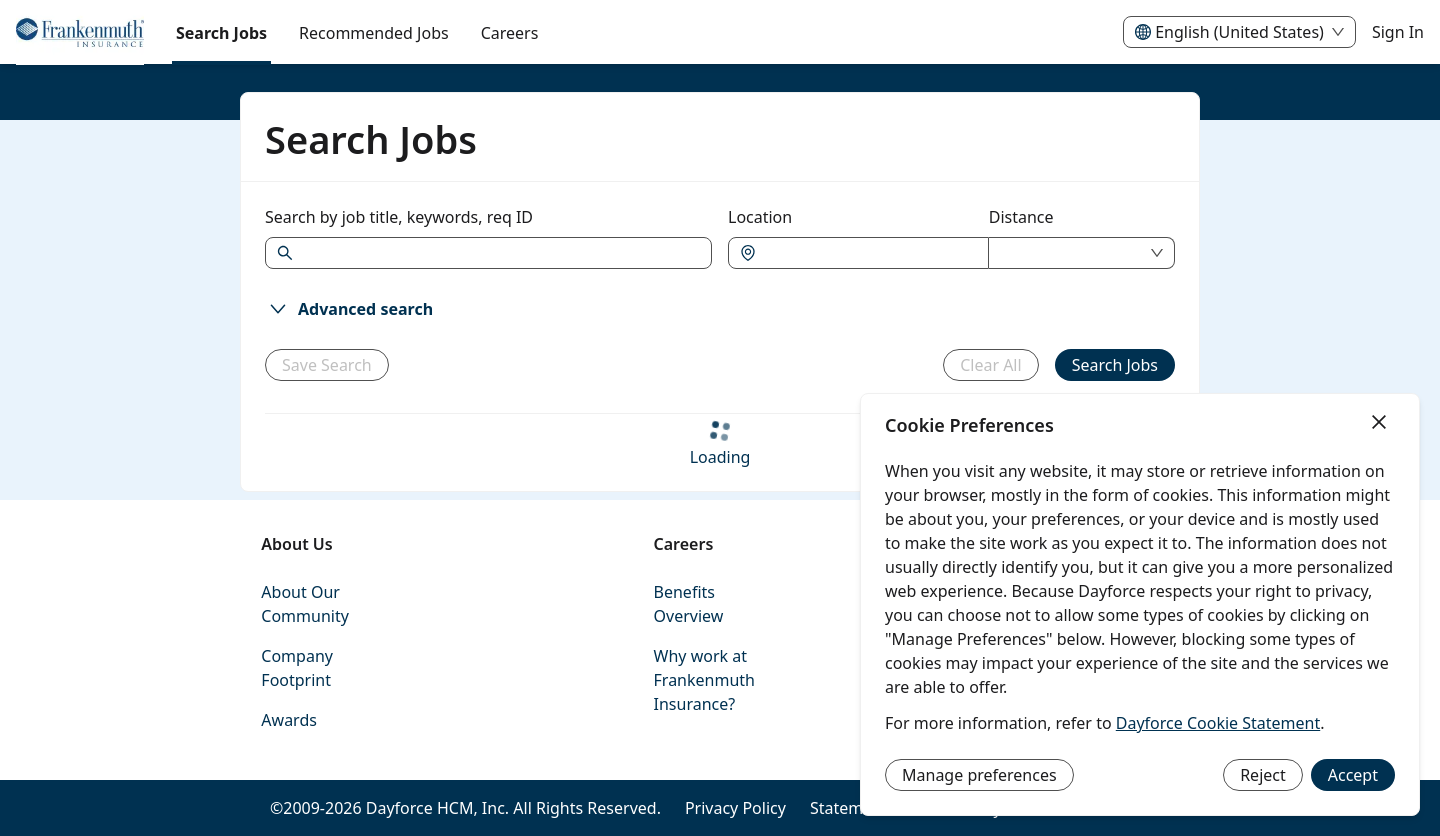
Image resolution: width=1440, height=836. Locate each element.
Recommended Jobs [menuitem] (374, 33)
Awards (289, 720)
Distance (1021, 217)
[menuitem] (80, 33)
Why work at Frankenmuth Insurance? (704, 680)
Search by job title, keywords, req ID (399, 217)
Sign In (1398, 32)
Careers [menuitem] (510, 33)
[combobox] (868, 253)
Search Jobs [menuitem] (221, 33)
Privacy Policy (735, 808)
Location (760, 217)
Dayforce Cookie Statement (1218, 723)
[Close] (1379, 423)
